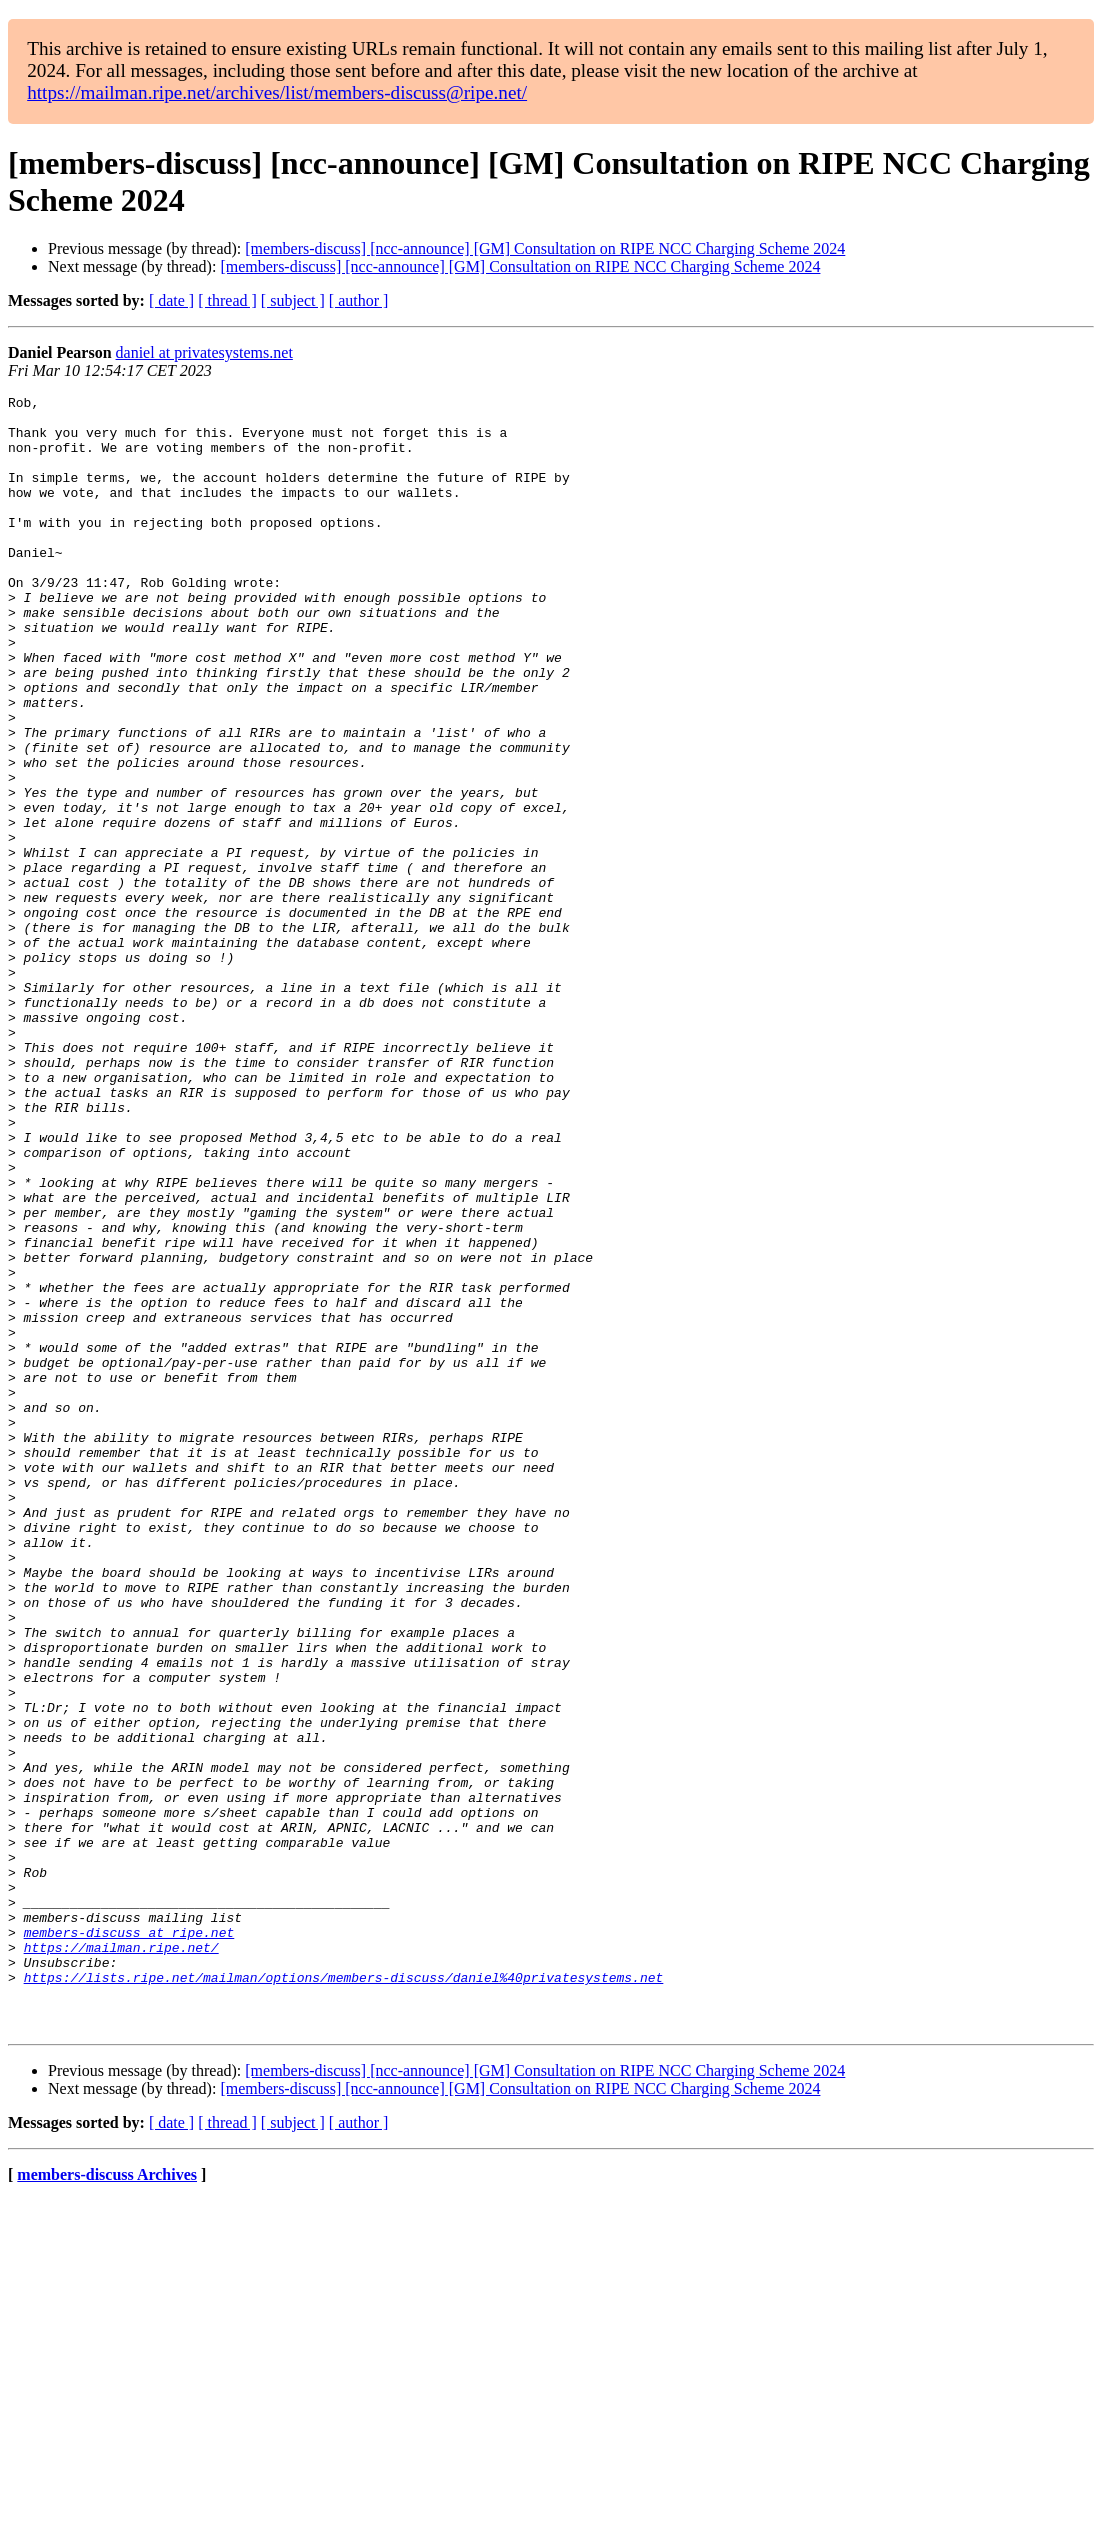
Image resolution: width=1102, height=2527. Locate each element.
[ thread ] (227, 300)
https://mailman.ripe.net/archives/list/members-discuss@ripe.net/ (277, 92)
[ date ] (171, 300)
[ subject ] (293, 300)
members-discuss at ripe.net (129, 2241)
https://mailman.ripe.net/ (121, 2259)
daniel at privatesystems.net (204, 352)
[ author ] (359, 300)
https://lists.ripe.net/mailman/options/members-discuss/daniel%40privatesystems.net (344, 2295)
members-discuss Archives (107, 2501)
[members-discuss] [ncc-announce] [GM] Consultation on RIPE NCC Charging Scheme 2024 (545, 248)
